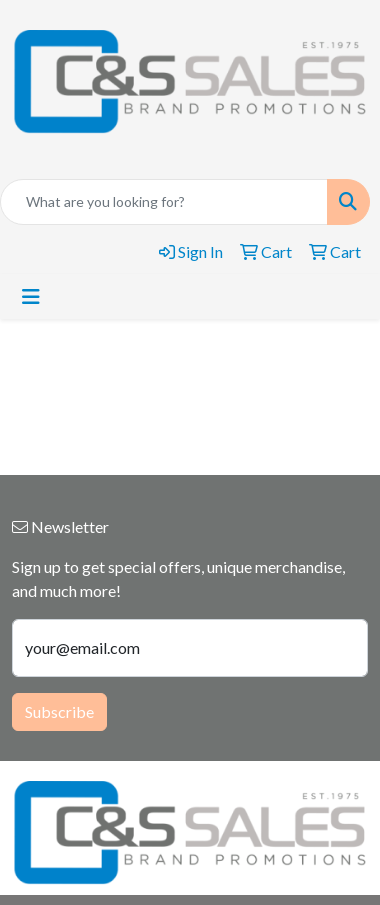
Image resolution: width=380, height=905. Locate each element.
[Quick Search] (164, 202)
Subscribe (59, 711)
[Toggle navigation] (31, 296)
